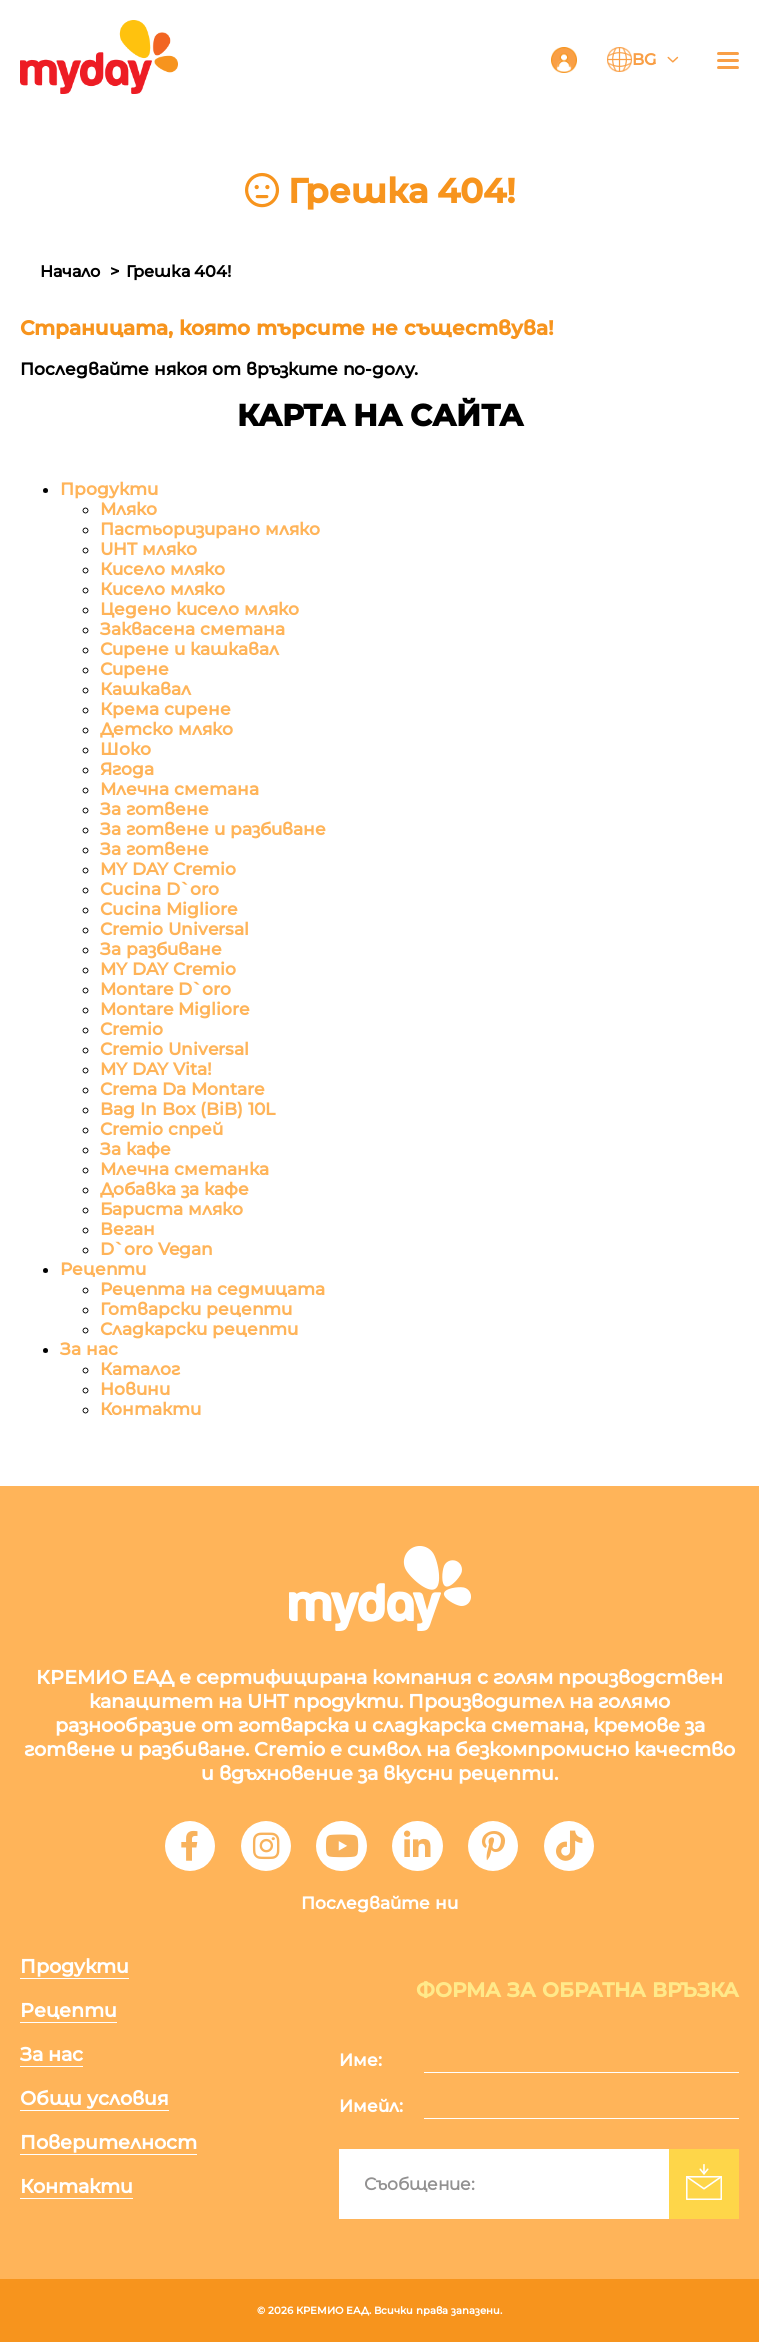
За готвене (154, 810)
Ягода (127, 770)
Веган (127, 1230)
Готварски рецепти (196, 1310)
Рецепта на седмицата (212, 1290)
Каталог (140, 1370)
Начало (70, 271)
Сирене (134, 670)
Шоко (125, 750)
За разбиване (161, 950)
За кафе (135, 1150)
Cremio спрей (161, 1130)
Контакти (150, 1410)
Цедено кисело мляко (199, 610)
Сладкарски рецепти (199, 1330)
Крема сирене (165, 710)
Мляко (128, 510)
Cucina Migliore (168, 910)
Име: (360, 2064)
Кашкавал (145, 690)
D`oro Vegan (156, 1250)
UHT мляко (148, 550)
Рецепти (103, 1270)
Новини (135, 1390)
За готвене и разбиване (213, 830)
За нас (89, 1350)
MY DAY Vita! (156, 1070)
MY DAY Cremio (168, 870)
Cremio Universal (174, 930)
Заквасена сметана (192, 630)
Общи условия (94, 2102)
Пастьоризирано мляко (210, 530)
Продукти (109, 490)
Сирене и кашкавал (189, 650)
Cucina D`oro (159, 890)
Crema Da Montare (182, 1090)
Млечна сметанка (184, 1170)
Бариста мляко (171, 1210)
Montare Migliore (174, 1010)
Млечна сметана (179, 790)
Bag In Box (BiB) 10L (187, 1110)
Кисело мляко (162, 570)
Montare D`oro (165, 990)
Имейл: (371, 2110)
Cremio (131, 1030)
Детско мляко (166, 730)
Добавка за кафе (174, 1190)
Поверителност (108, 2146)
